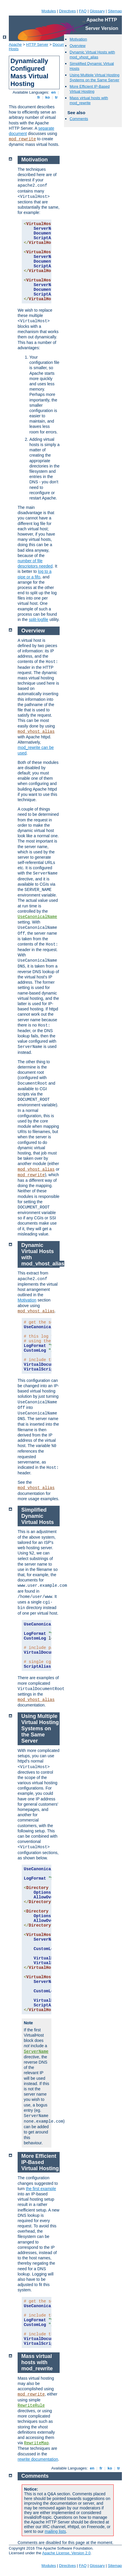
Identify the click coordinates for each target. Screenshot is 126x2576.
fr (38, 97)
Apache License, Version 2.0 (66, 2553)
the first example (41, 2188)
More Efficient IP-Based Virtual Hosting (90, 89)
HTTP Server (37, 44)
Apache (15, 44)
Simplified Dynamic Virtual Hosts (37, 1516)
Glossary (97, 11)
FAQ (83, 11)
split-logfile (38, 619)
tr (56, 97)
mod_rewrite (22, 139)
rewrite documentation (38, 2459)
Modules (48, 11)
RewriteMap (36, 2443)
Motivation (78, 39)
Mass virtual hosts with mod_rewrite (89, 100)
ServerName (36, 2051)
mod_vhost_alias (36, 731)
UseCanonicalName (37, 916)
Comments (79, 119)
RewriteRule (31, 2405)
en (53, 92)
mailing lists (55, 2531)
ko (47, 97)
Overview (77, 45)
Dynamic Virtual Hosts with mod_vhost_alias (92, 54)
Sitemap (115, 11)
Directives (67, 11)
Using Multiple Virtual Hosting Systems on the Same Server (95, 77)
